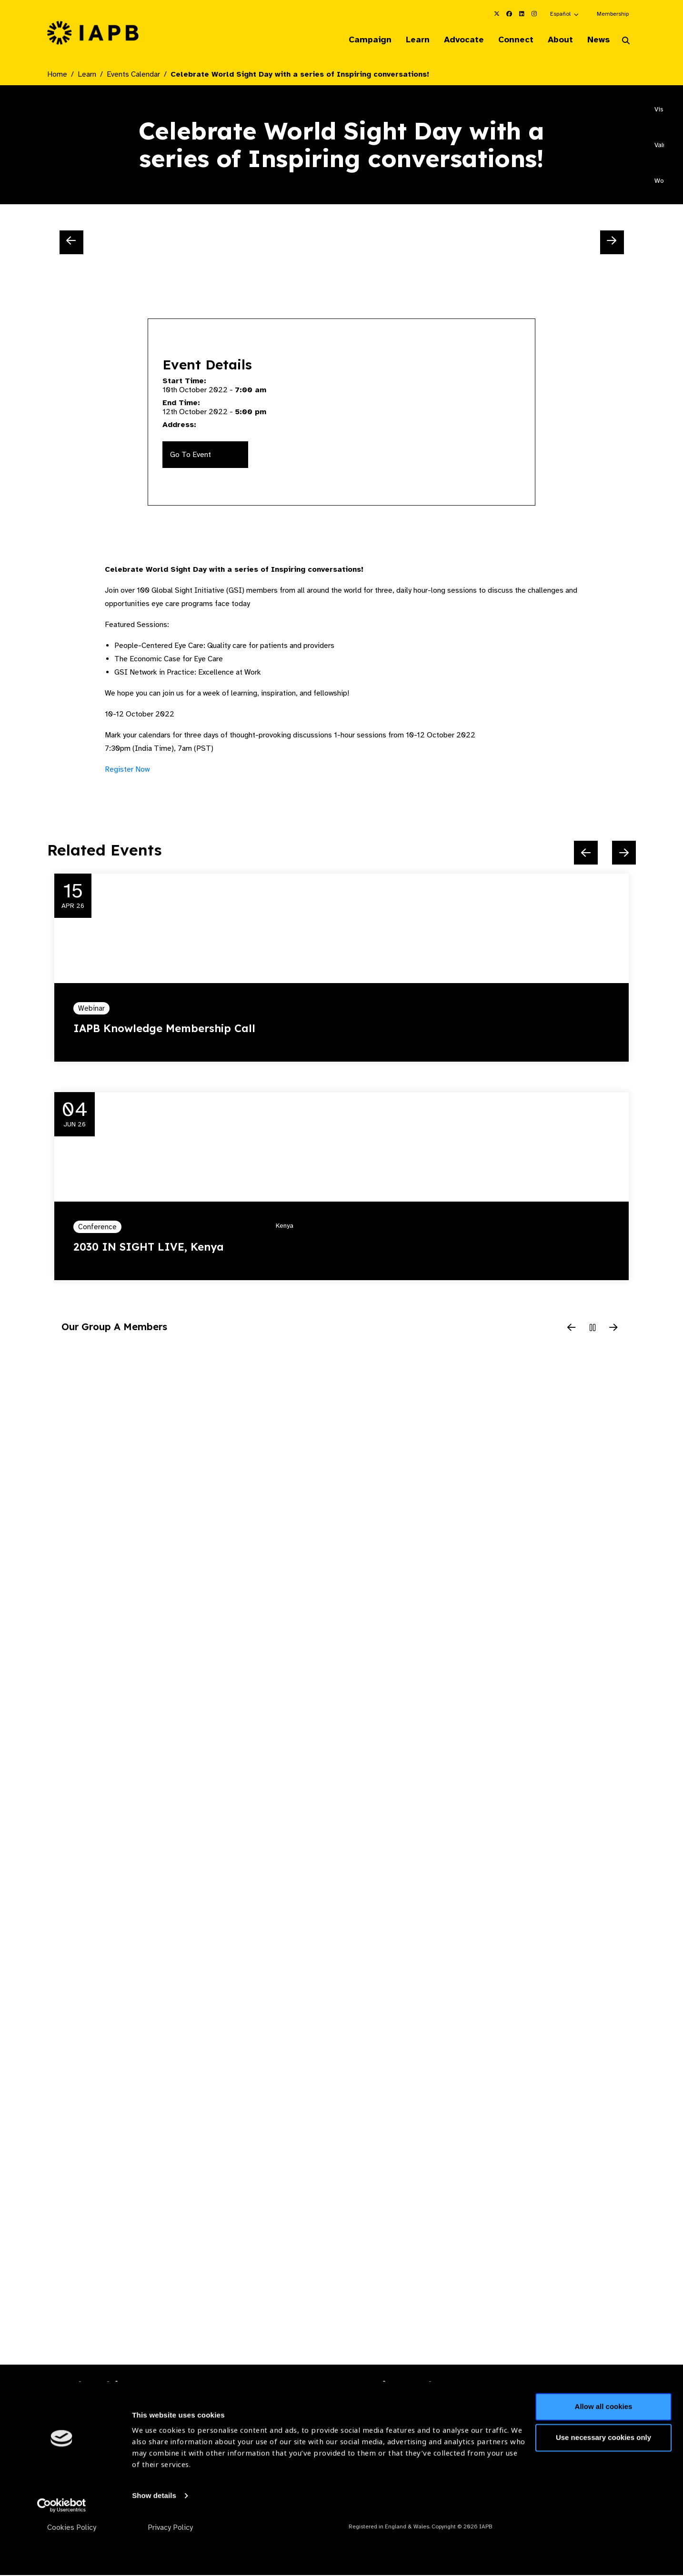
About (556, 40)
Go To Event (190, 455)
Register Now (127, 770)
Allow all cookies (604, 2459)
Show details (154, 2548)
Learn (408, 40)
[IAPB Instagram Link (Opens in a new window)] (534, 14)
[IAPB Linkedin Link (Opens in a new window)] (521, 14)
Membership (613, 13)
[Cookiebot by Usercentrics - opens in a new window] (61, 2557)
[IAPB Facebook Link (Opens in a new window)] (509, 14)
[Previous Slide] (71, 243)
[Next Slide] (612, 243)
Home (57, 75)
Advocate (456, 40)
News (596, 40)
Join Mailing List (584, 2418)
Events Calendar (133, 75)
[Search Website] (626, 42)
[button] (565, 14)
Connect (510, 40)
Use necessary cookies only (603, 2490)
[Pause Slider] (592, 1329)
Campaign (358, 40)
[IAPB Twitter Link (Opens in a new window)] (496, 14)
